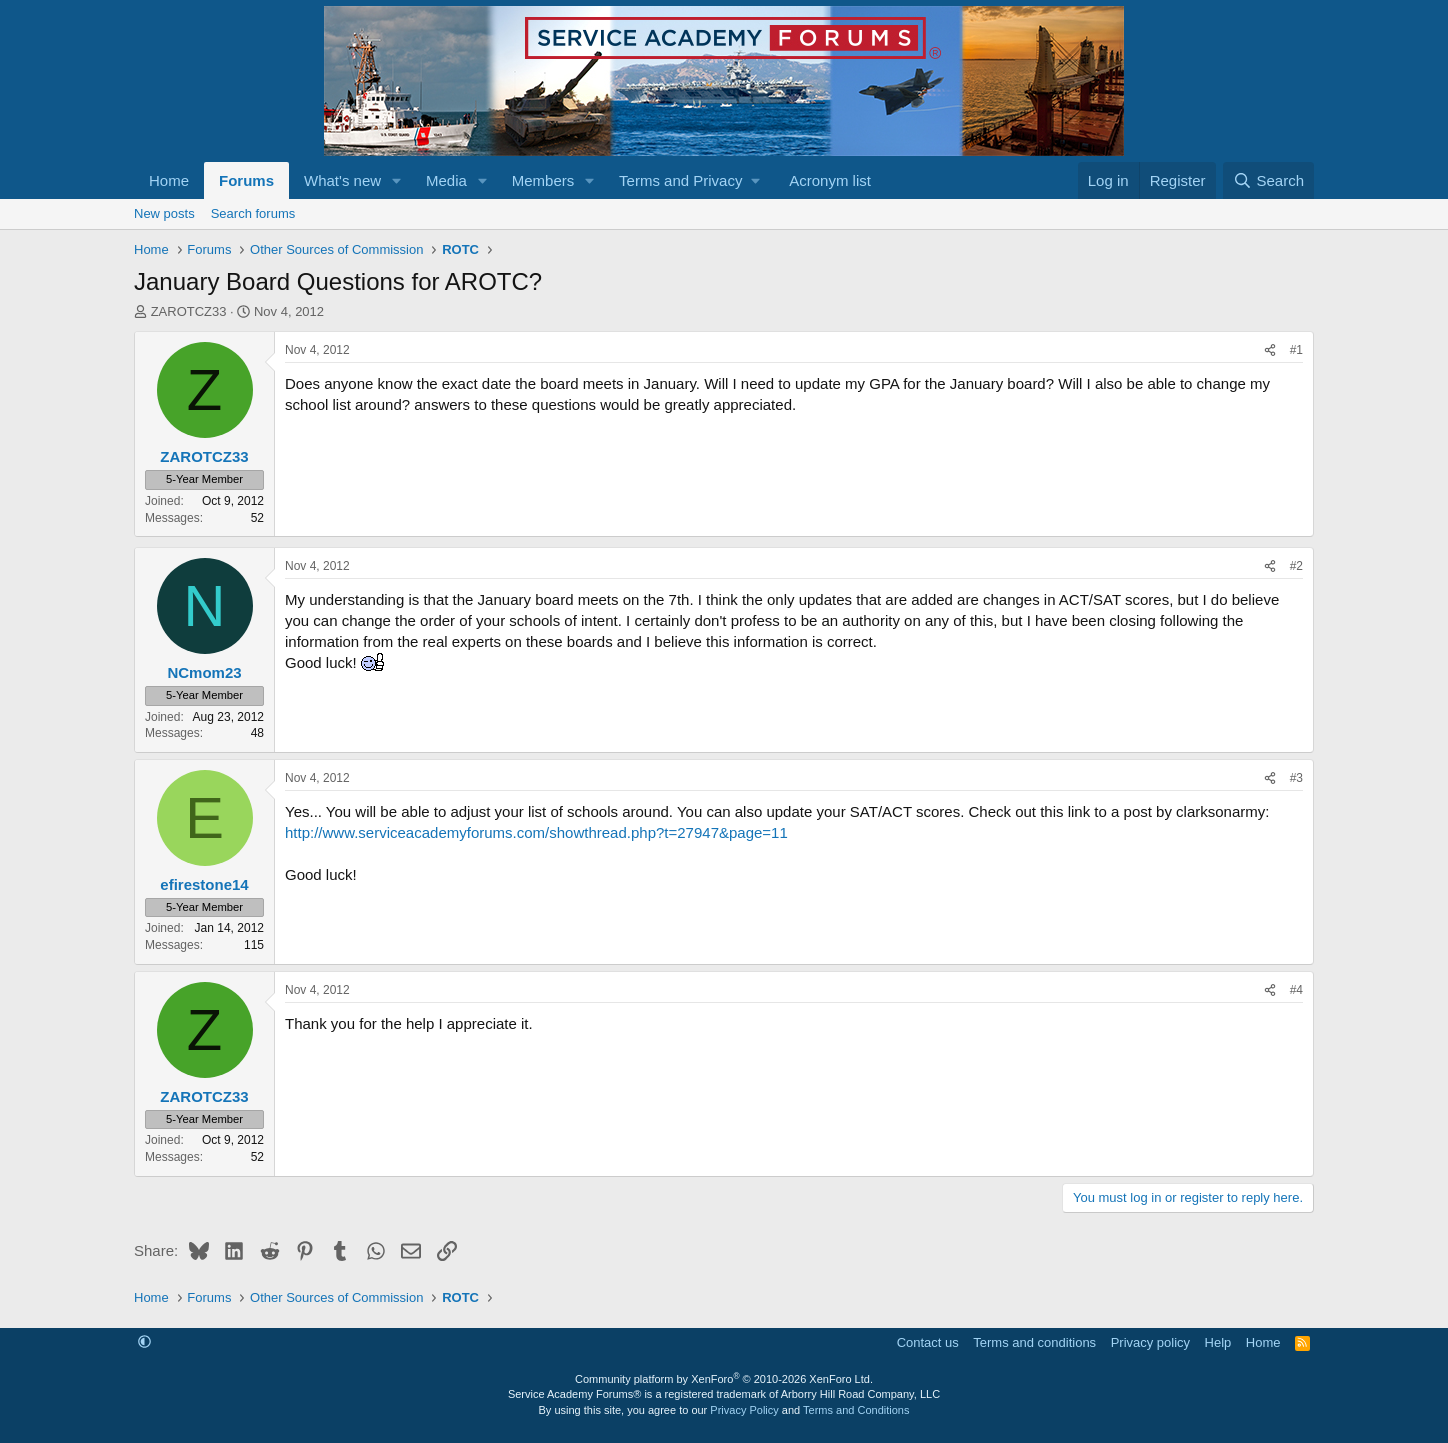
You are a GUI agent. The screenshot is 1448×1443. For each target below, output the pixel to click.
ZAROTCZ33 (189, 311)
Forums (246, 180)
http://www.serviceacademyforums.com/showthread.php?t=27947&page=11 (536, 832)
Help (1218, 1342)
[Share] (1270, 350)
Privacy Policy (744, 1410)
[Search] (1268, 180)
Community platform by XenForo (724, 1379)
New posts (164, 213)
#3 (1296, 778)
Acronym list (830, 180)
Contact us (928, 1342)
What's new (342, 180)
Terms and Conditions (856, 1410)
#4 (1296, 990)
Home (169, 180)
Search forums (253, 213)
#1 (1296, 350)
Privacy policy (1150, 1342)
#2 (1296, 566)
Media (446, 180)
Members (543, 180)
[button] (397, 180)
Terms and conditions (1034, 1342)
